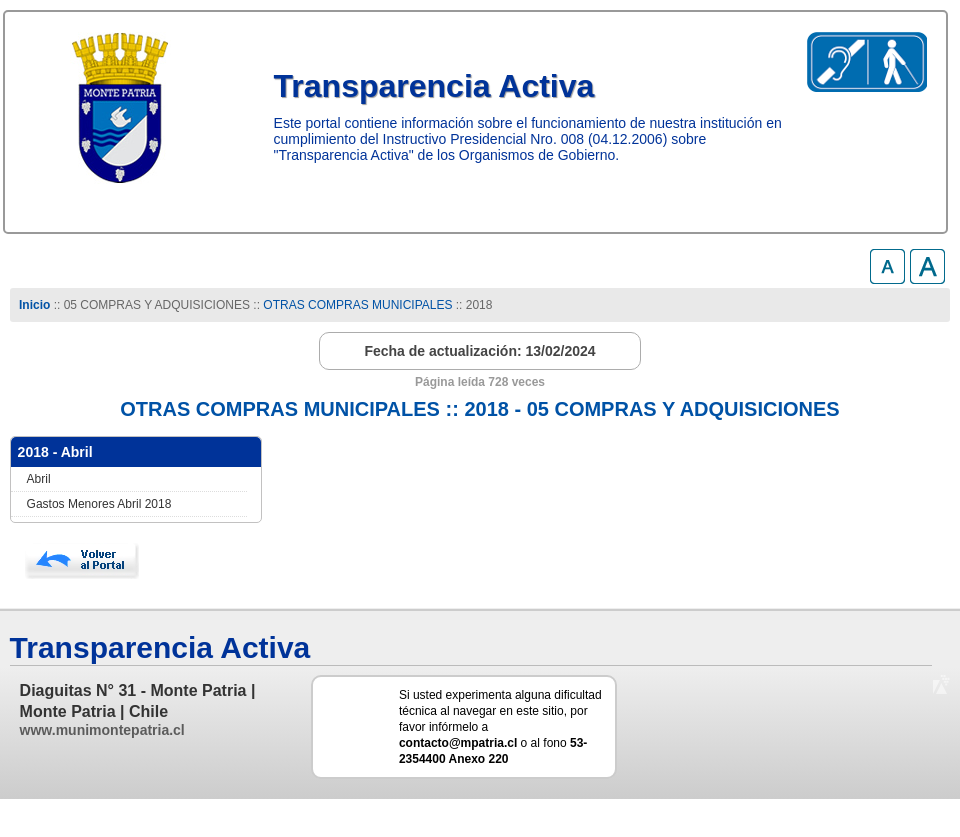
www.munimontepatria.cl (102, 730)
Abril (39, 479)
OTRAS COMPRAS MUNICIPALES (357, 305)
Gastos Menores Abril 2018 (99, 504)
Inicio (34, 305)
